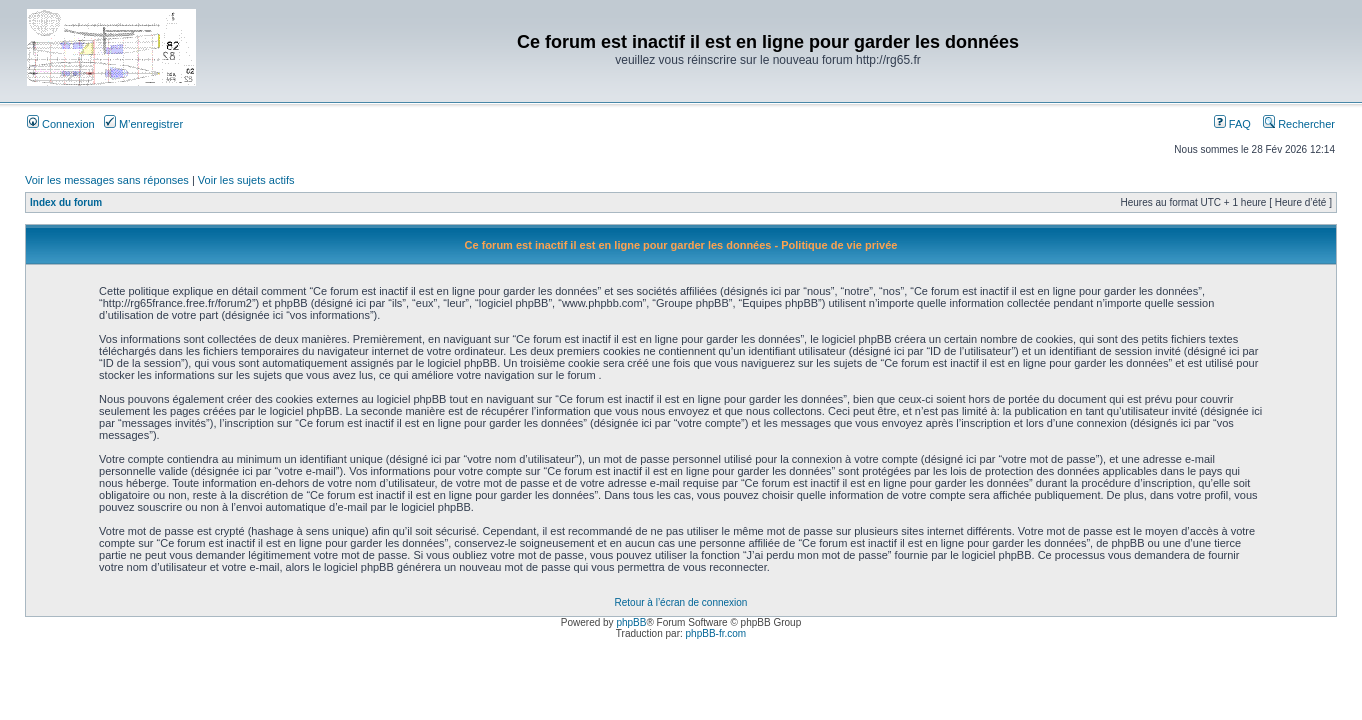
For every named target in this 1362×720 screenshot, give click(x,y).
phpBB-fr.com (716, 633)
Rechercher (1299, 124)
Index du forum (66, 202)
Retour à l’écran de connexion (681, 602)
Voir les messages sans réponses (107, 180)
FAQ (1232, 124)
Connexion (61, 124)
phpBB (631, 622)
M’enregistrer (143, 124)
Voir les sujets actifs (246, 180)
